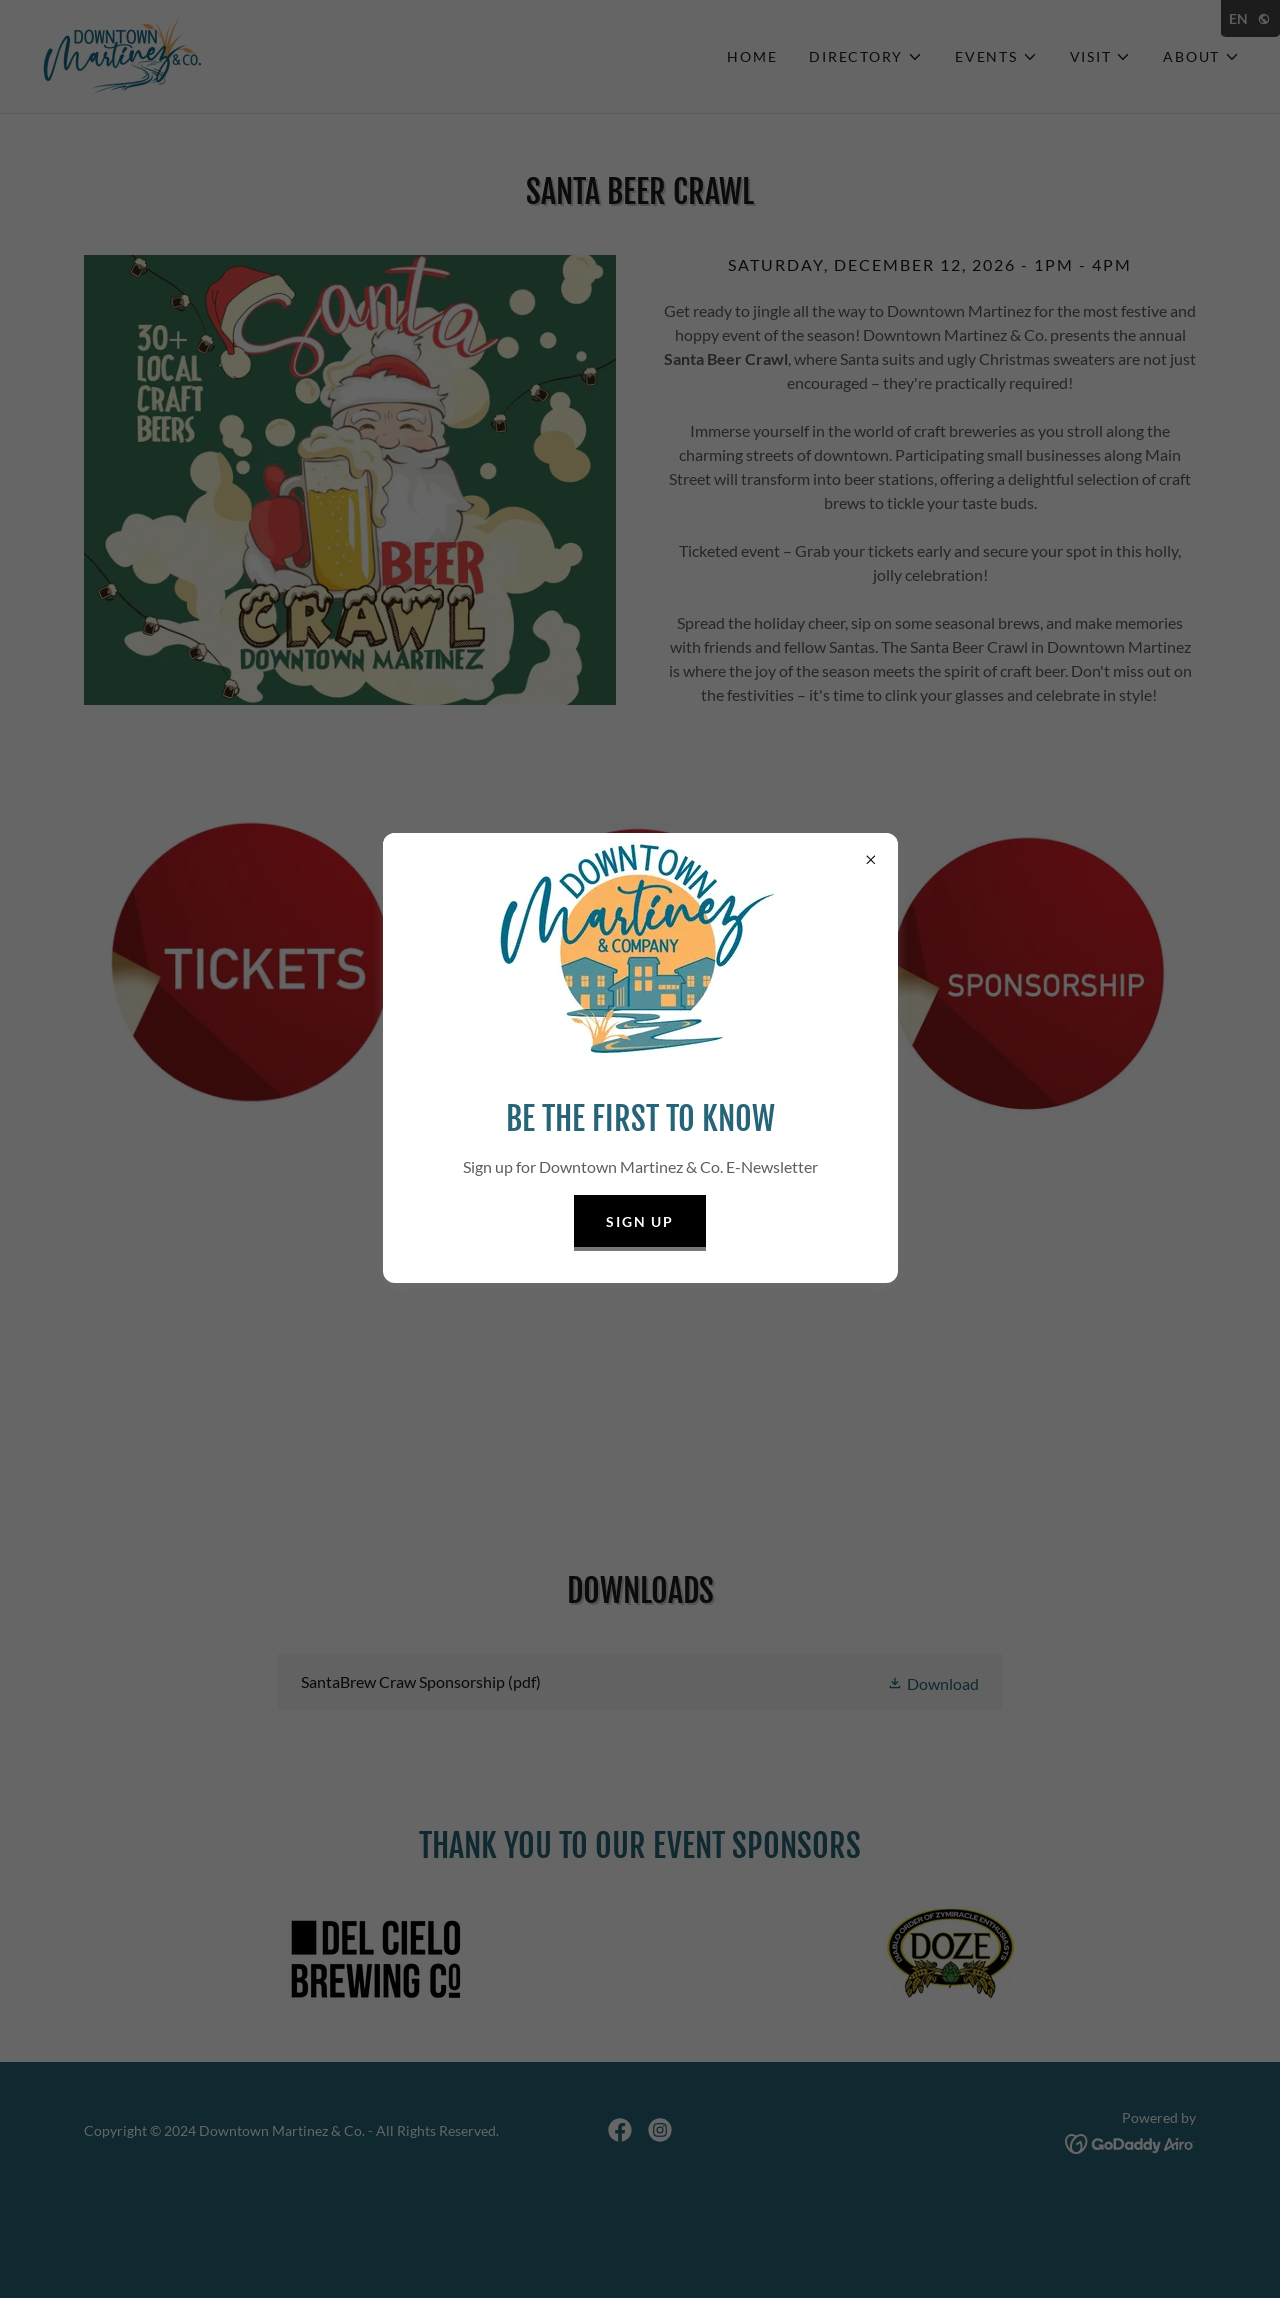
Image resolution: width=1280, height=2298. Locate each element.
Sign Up (639, 1221)
